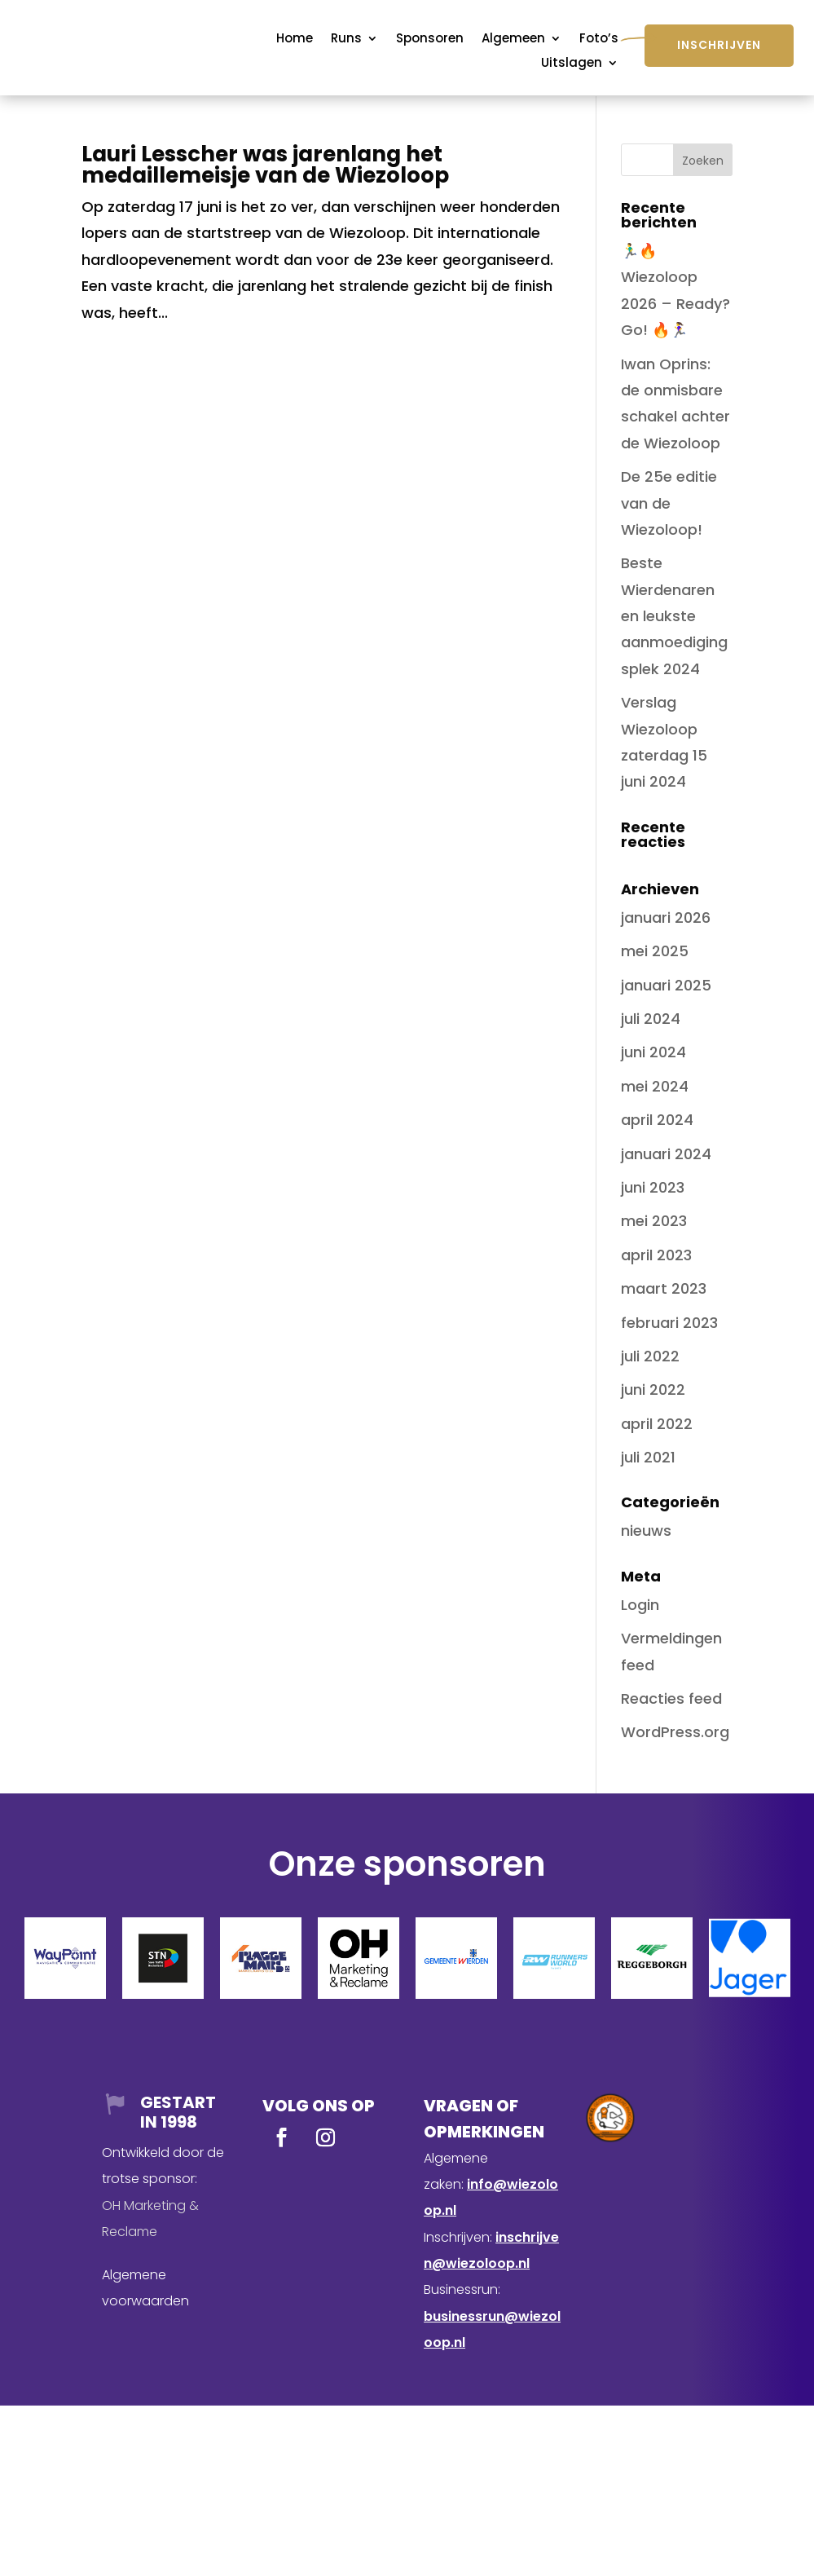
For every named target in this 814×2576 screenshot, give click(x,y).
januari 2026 (666, 917)
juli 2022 (650, 1356)
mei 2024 (655, 1086)
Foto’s (598, 39)
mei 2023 (654, 1221)
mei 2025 (655, 951)
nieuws (646, 1530)
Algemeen (513, 39)
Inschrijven (719, 45)
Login (640, 1605)
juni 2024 (653, 1052)
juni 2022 (653, 1389)
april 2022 (657, 1424)
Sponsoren (430, 39)
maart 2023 (663, 1288)
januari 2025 (666, 985)
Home (294, 39)
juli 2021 (648, 1457)
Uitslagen (571, 64)
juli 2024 (650, 1018)
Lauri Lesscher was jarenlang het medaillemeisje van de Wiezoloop (265, 164)
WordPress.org (675, 1732)
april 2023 (656, 1255)
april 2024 (657, 1119)
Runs (346, 39)
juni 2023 (652, 1187)
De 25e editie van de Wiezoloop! (669, 503)
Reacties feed (671, 1698)
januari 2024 (666, 1154)
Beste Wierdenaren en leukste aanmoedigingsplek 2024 (674, 616)
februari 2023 (669, 1322)
